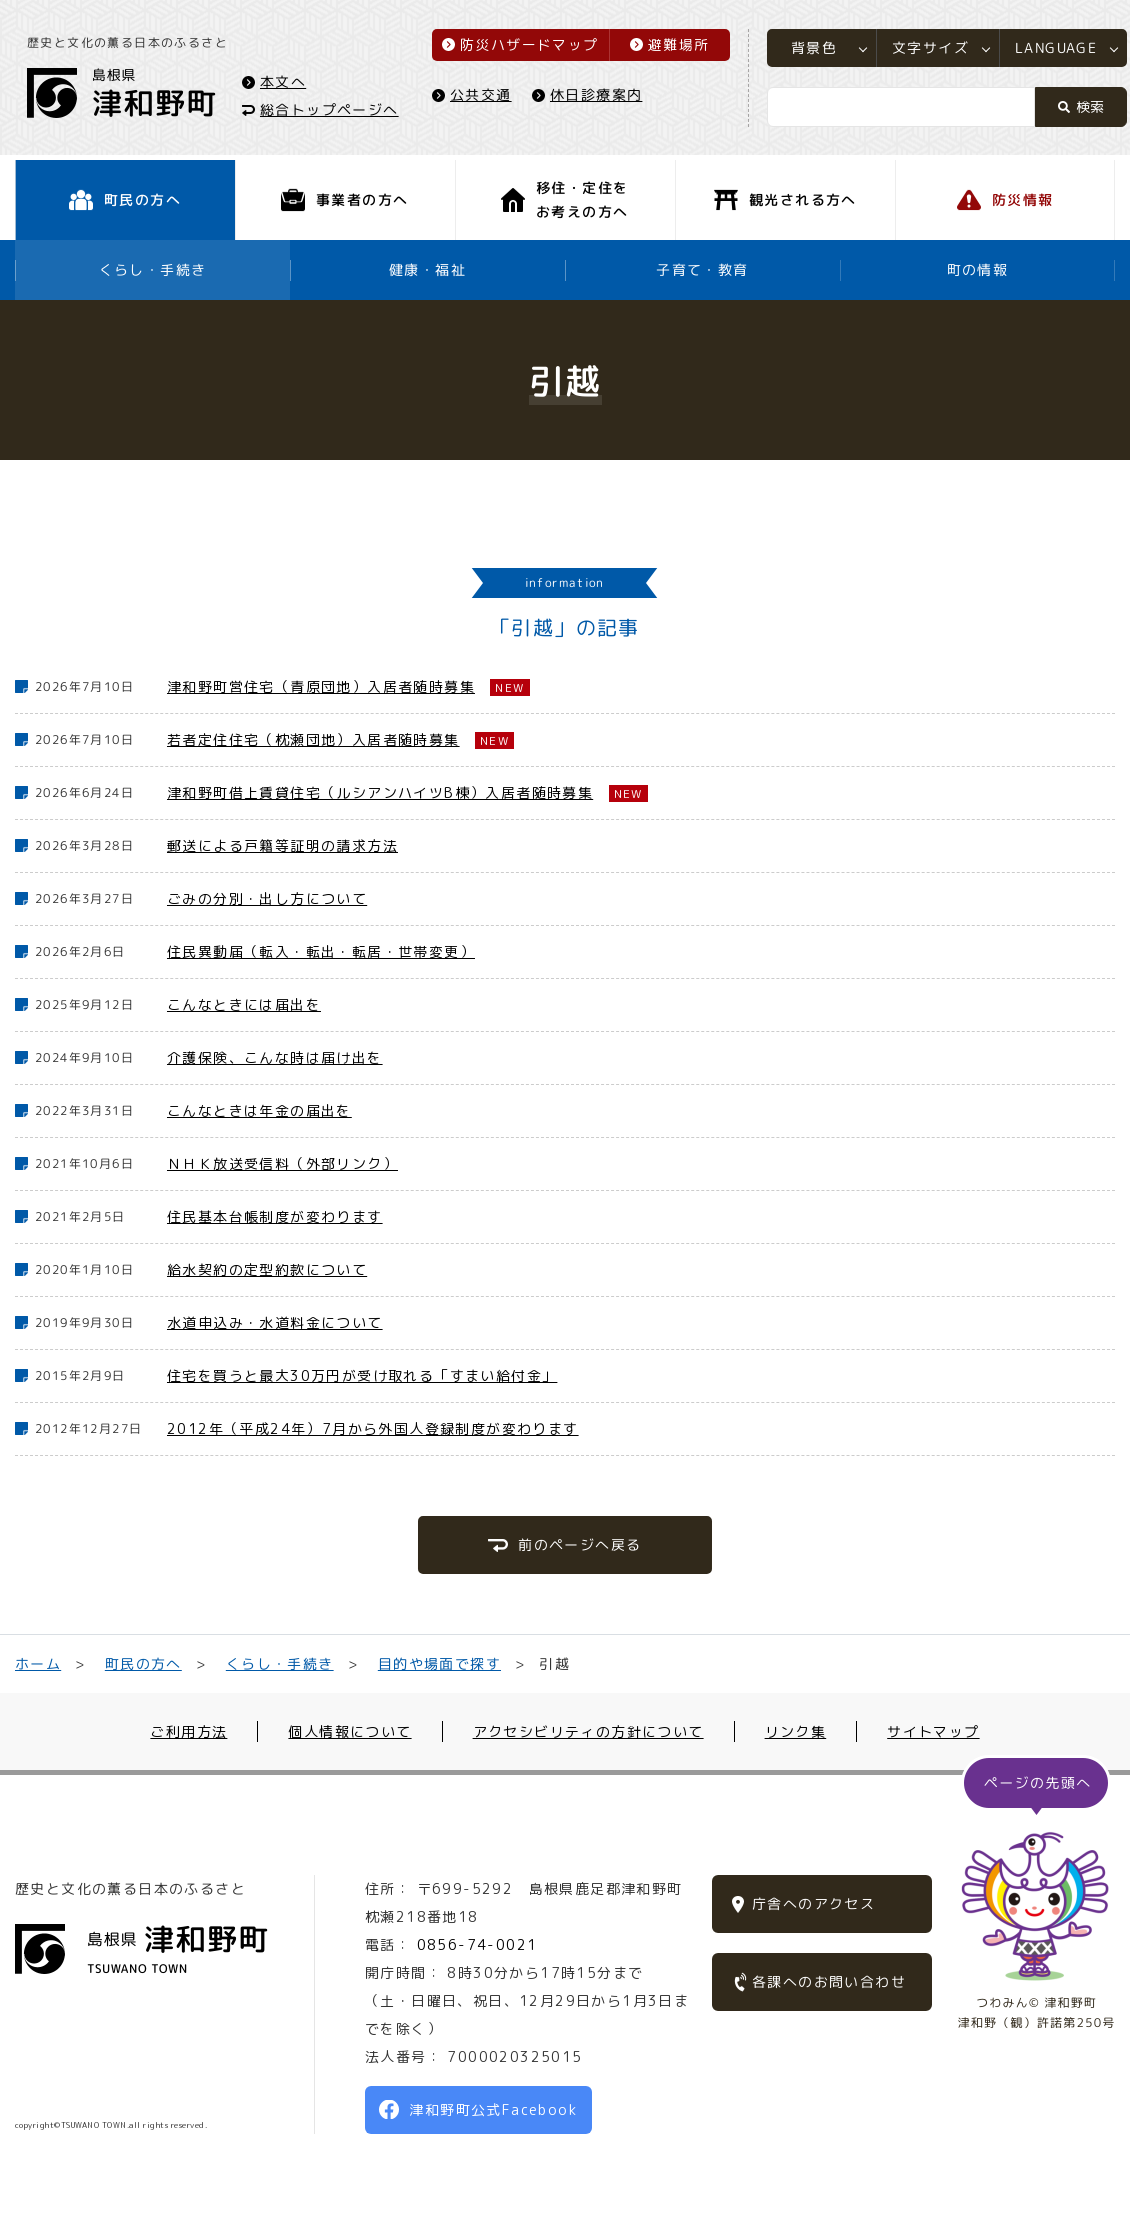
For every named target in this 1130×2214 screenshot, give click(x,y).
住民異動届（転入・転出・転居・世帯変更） (321, 951)
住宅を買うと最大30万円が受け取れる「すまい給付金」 (362, 1375)
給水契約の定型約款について (267, 1269)
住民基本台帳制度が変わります (275, 1216)
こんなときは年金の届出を (259, 1110)
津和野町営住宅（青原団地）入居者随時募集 (321, 686)
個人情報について (349, 1731)
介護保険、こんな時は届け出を (275, 1057)
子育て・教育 (702, 269)
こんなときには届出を (244, 1004)
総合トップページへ (332, 111)
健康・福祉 (427, 269)
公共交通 (484, 96)
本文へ (286, 83)
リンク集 (796, 1731)
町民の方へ (143, 1663)
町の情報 (978, 269)
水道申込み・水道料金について (275, 1322)
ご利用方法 (188, 1731)
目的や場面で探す (438, 1663)
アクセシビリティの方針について (588, 1731)
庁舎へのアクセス (813, 1903)
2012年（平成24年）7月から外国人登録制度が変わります (373, 1428)
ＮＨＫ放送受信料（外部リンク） (282, 1163)
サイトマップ (933, 1731)
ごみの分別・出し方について (267, 898)
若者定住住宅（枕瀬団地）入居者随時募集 (313, 739)
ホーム (38, 1663)
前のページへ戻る (579, 1544)
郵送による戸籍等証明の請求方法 (282, 845)
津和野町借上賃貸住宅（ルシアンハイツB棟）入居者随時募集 (380, 792)
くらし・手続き (153, 269)
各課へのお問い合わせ (829, 1981)
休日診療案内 (599, 96)
